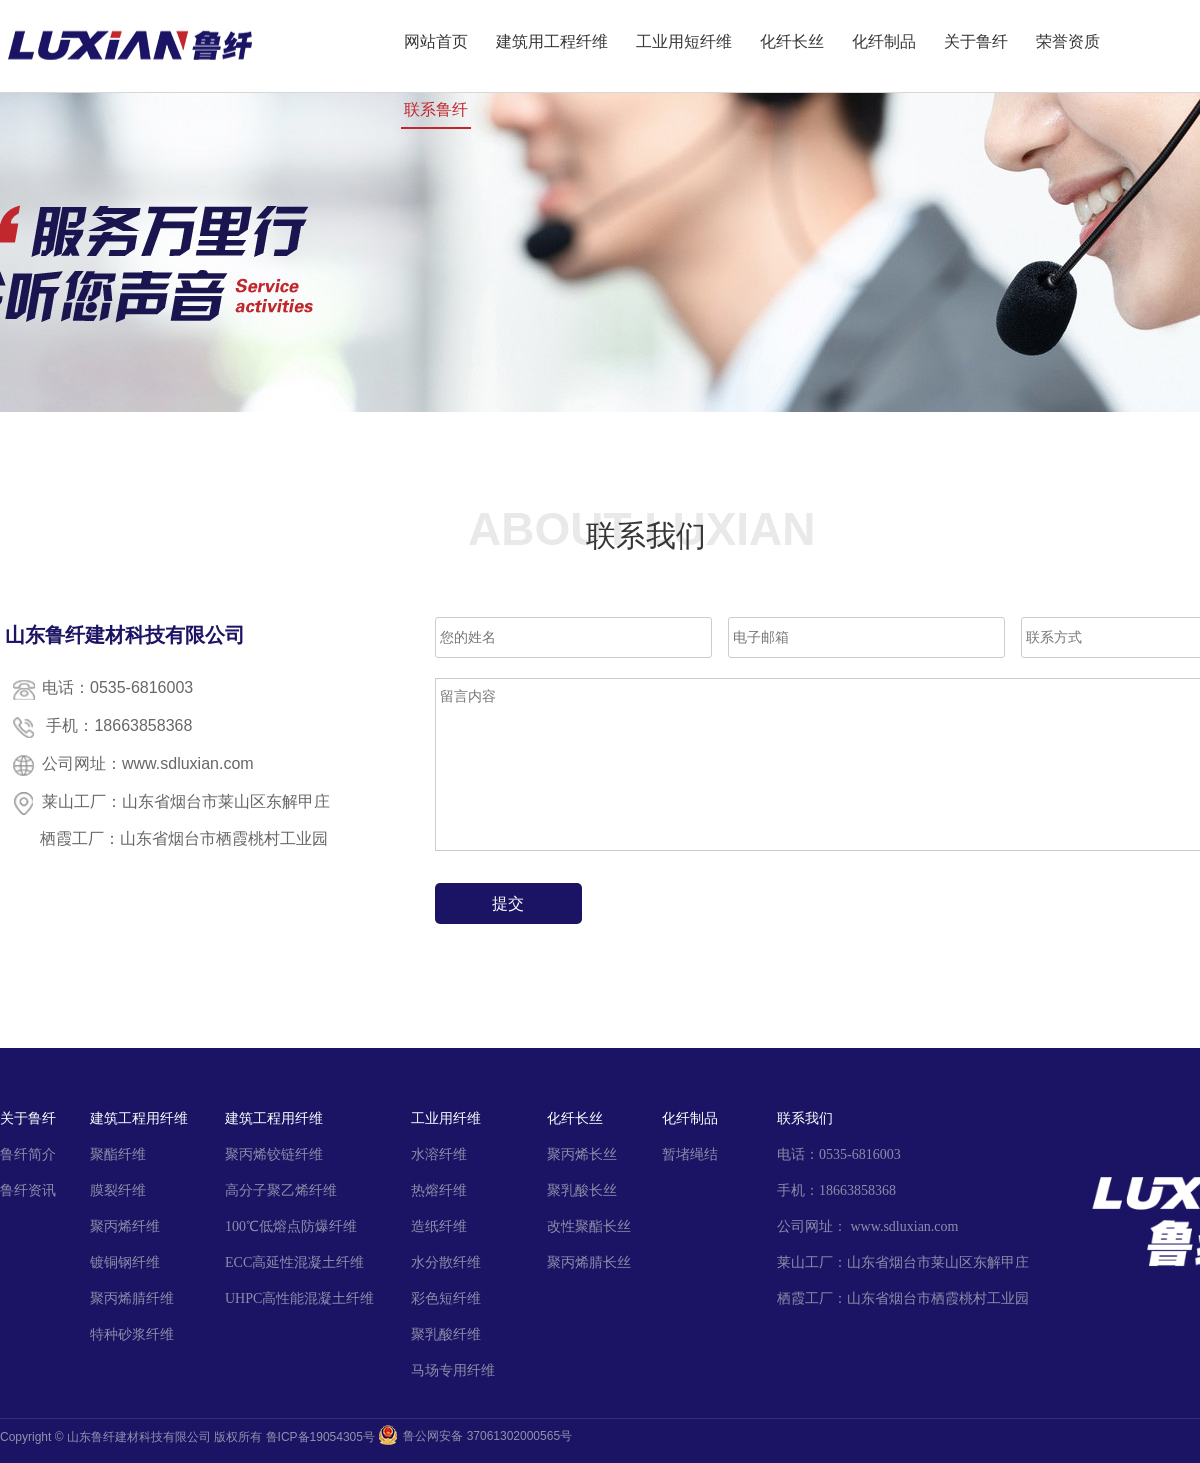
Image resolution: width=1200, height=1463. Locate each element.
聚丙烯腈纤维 (132, 1298)
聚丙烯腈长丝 (589, 1262)
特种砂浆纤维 (132, 1334)
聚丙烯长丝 (582, 1154)
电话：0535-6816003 (839, 1154)
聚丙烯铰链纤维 (274, 1154)
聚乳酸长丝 (582, 1190)
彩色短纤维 (446, 1298)
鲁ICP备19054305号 (320, 1437)
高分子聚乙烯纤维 (281, 1190)
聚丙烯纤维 (125, 1226)
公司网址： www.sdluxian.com (867, 1226)
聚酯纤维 (118, 1154)
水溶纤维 (439, 1154)
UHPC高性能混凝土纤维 (299, 1298)
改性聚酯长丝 (589, 1226)
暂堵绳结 (690, 1154)
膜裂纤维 (118, 1190)
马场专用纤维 (453, 1370)
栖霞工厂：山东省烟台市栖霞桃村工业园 (903, 1298)
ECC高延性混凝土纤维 (294, 1262)
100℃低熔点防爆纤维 (291, 1226)
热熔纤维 (439, 1190)
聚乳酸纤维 (446, 1334)
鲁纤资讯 (28, 1190)
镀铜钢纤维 (125, 1262)
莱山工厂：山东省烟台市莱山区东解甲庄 (903, 1262)
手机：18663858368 (836, 1190)
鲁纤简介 (28, 1154)
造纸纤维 (439, 1226)
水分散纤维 (446, 1262)
